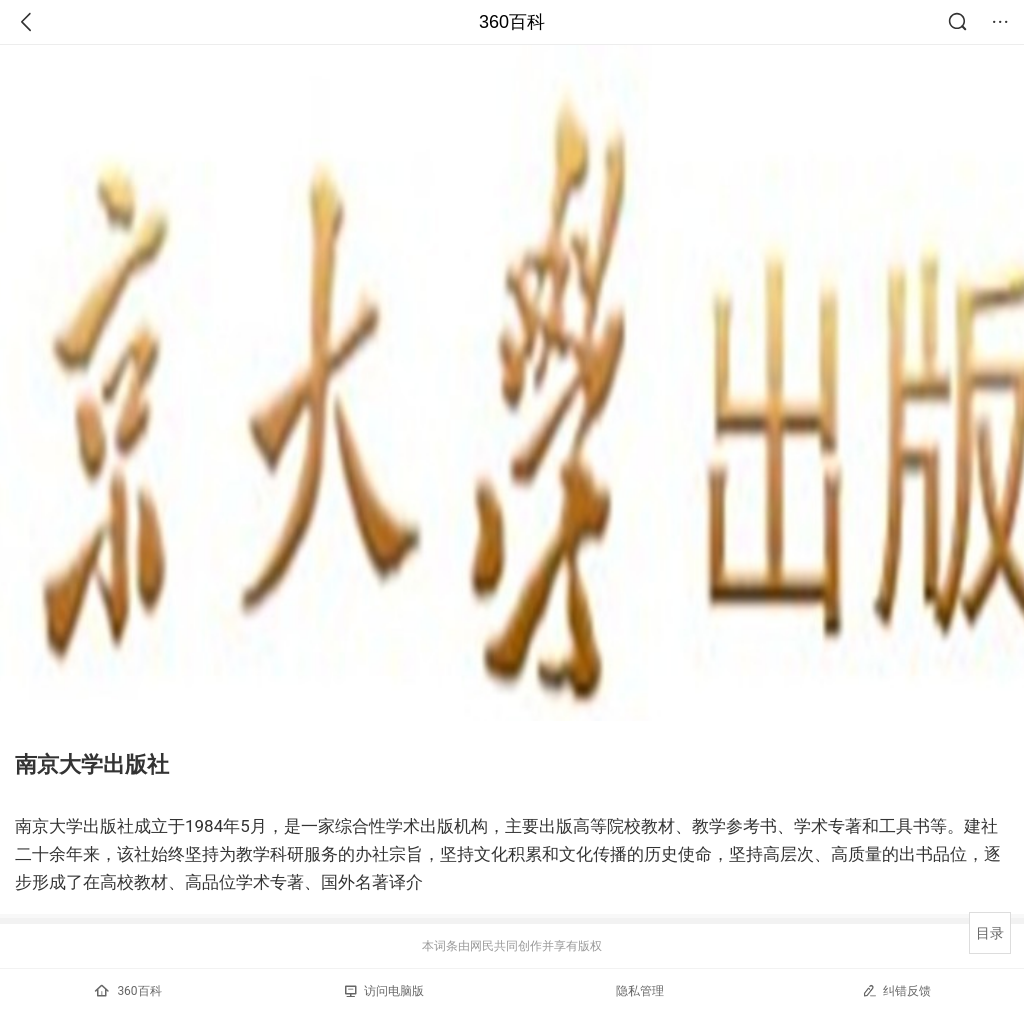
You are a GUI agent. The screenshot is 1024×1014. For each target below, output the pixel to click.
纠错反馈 (896, 990)
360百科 (512, 22)
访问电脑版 (384, 991)
